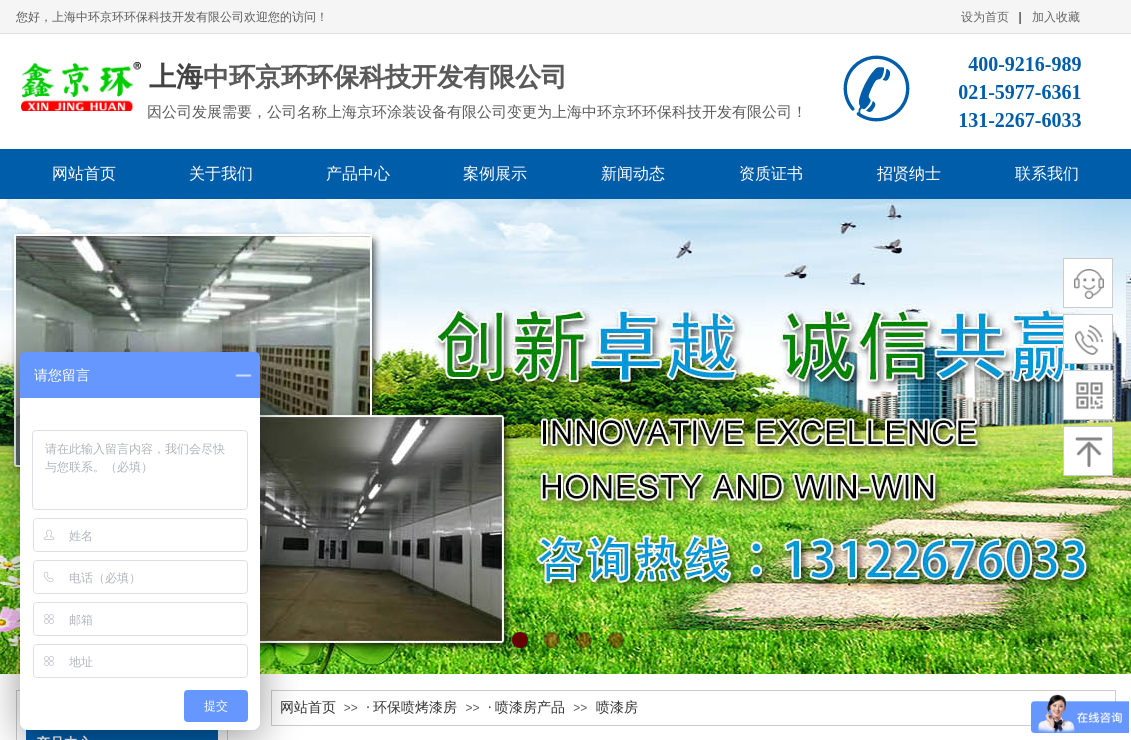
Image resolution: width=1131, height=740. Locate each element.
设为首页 (985, 17)
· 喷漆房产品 (526, 707)
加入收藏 (1056, 17)
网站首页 (308, 707)
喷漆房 (617, 707)
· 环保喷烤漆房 (411, 707)
